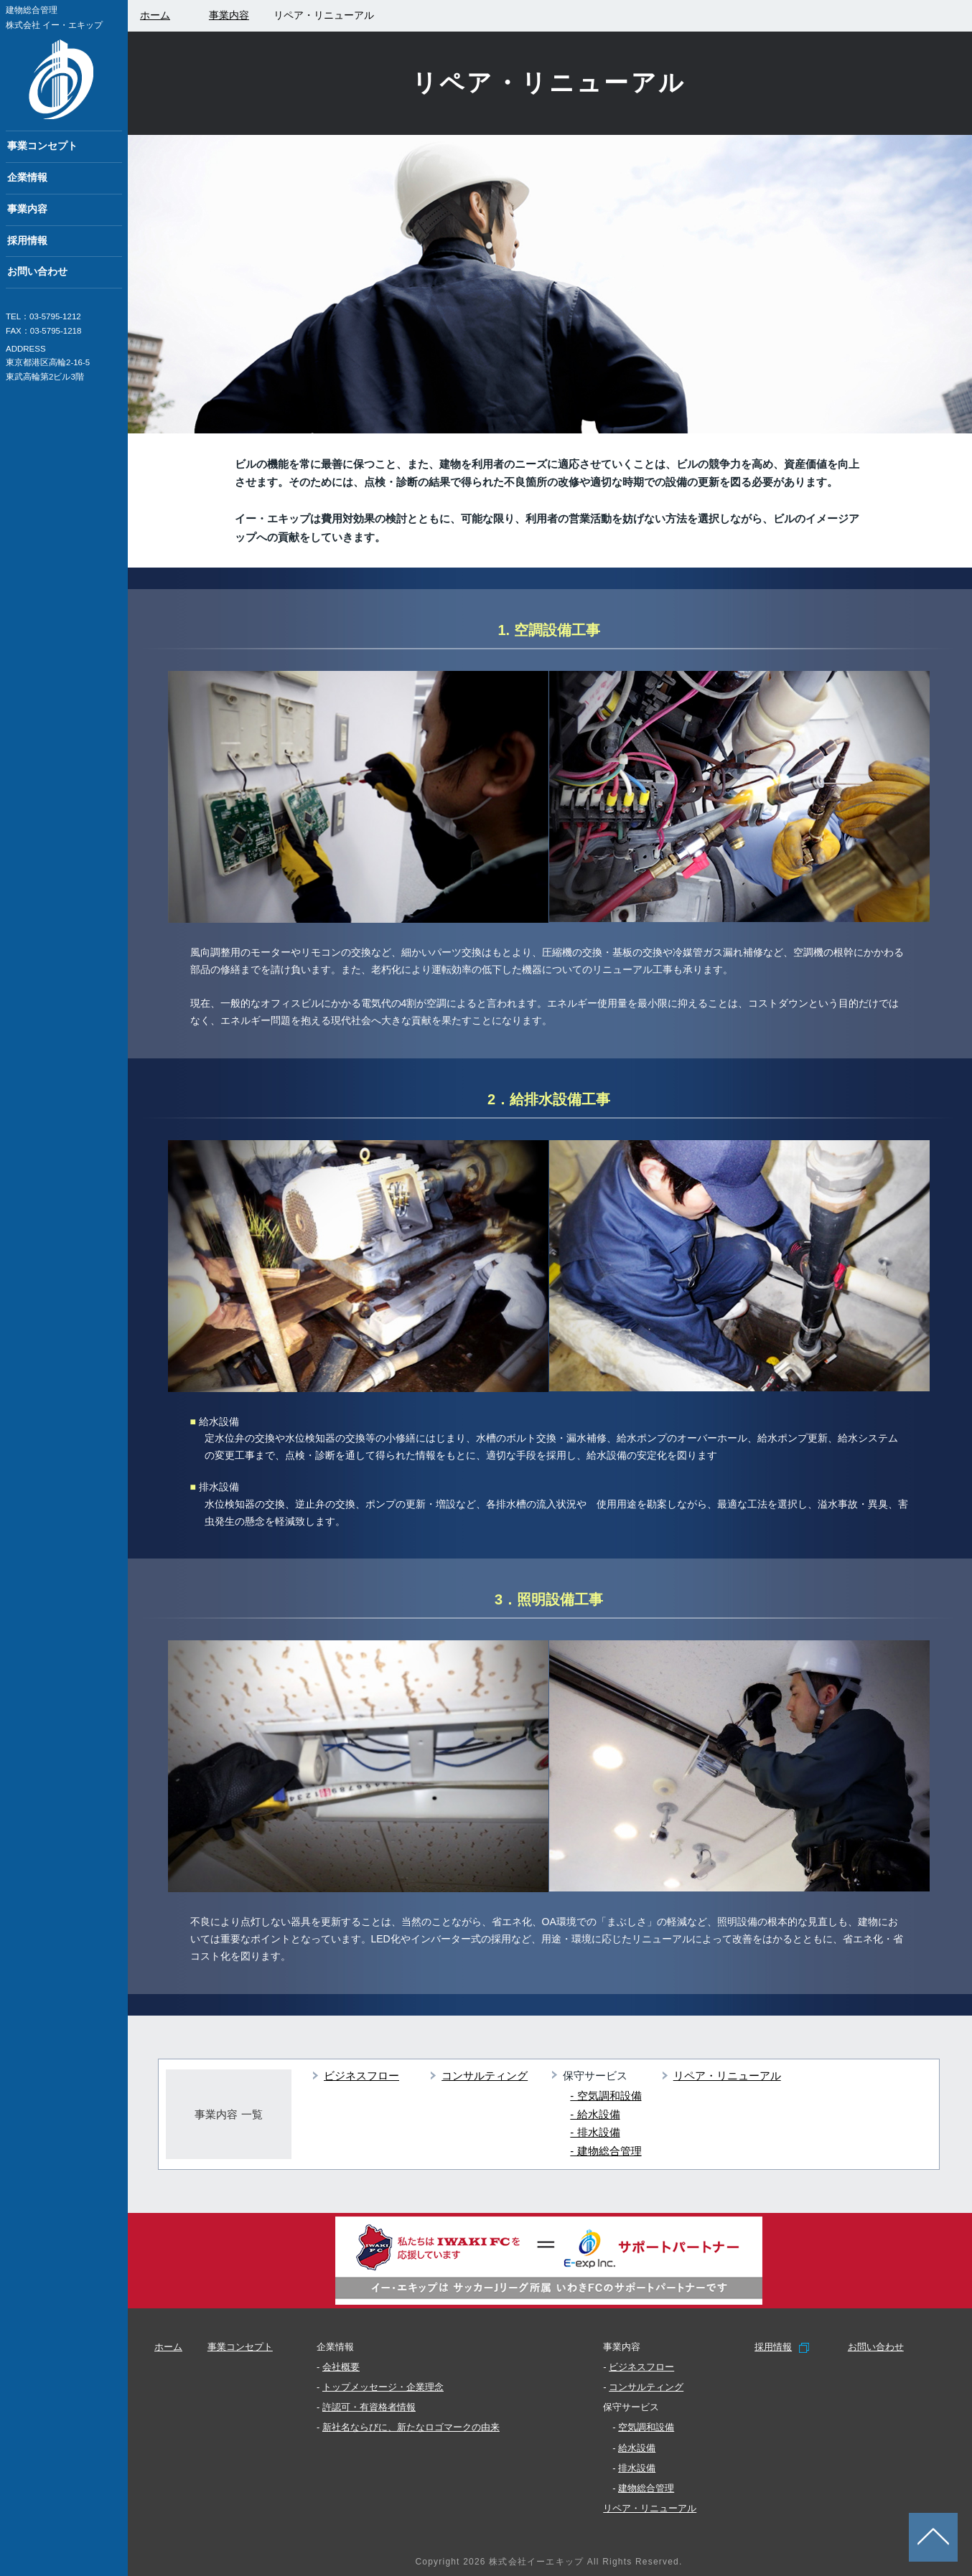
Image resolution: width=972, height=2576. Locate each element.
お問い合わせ (37, 271)
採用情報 (27, 240)
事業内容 (27, 209)
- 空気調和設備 (605, 2096)
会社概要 (341, 2366)
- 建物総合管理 (605, 2151)
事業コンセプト (42, 146)
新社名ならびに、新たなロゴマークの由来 (411, 2427)
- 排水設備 (595, 2132)
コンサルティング (484, 2075)
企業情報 (27, 177)
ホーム (168, 2346)
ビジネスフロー (361, 2075)
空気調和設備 (646, 2427)
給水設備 (636, 2448)
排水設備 (636, 2468)
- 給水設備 (595, 2114)
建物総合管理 (646, 2488)
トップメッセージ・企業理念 (383, 2387)
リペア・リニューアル (727, 2075)
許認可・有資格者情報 (369, 2407)
